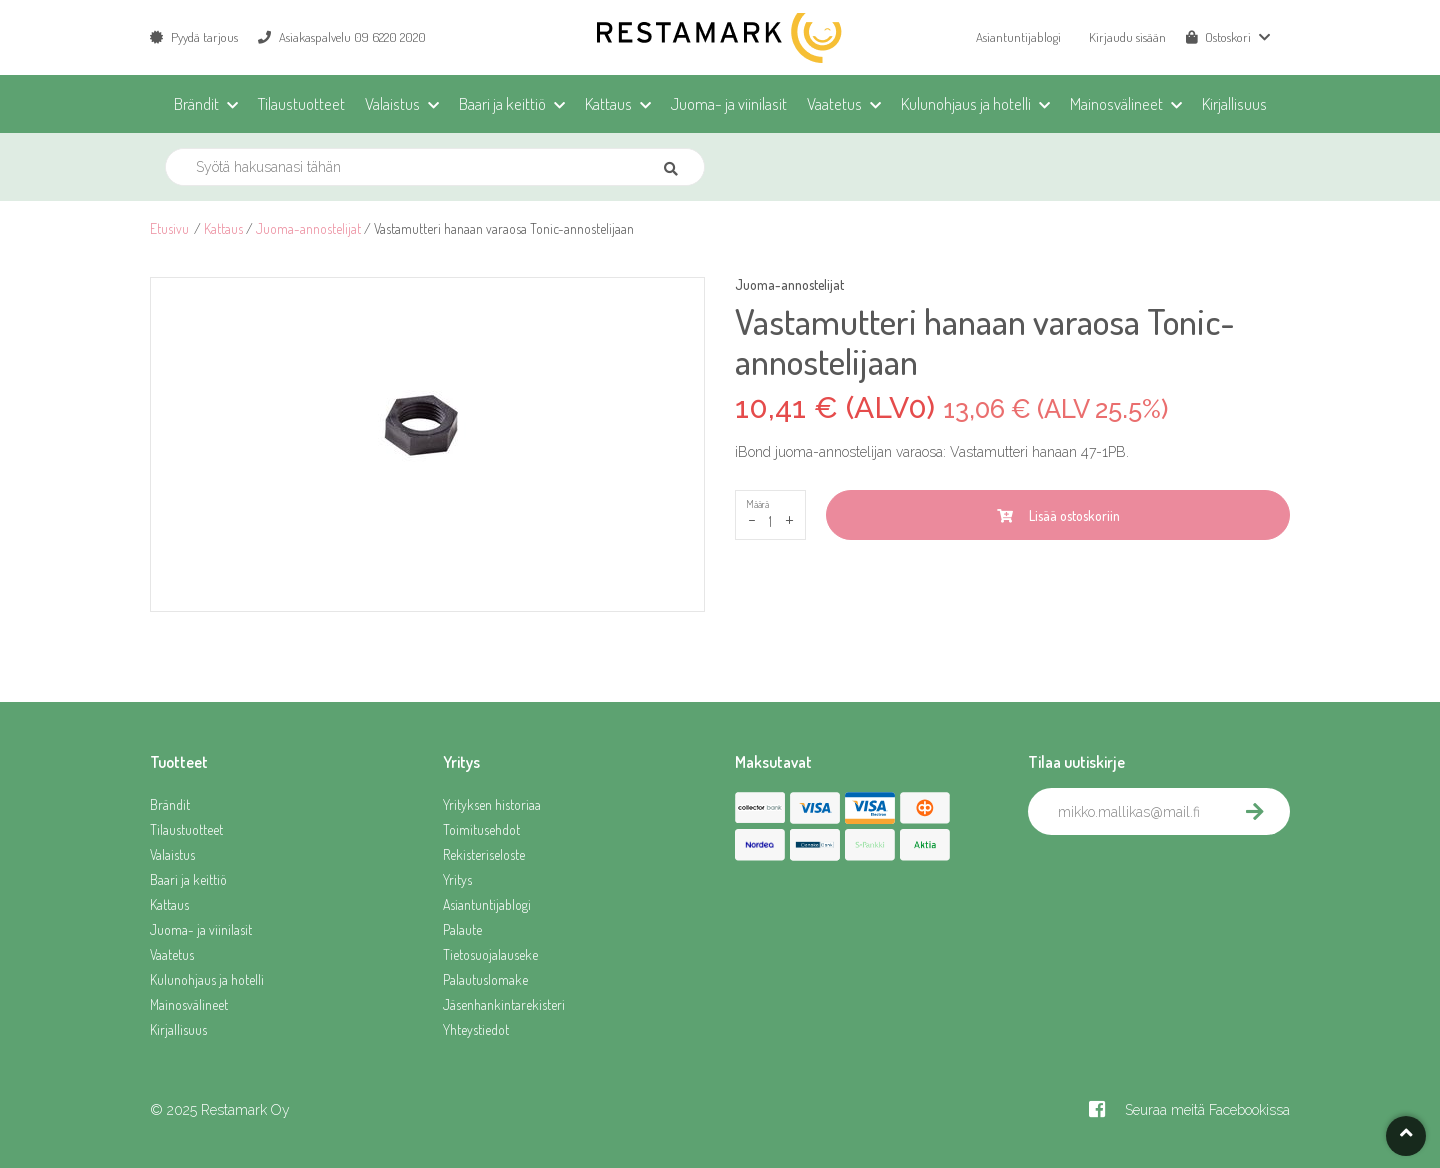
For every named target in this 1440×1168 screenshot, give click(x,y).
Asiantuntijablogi (1018, 37)
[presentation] (1180, 879)
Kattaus (223, 228)
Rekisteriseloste (484, 854)
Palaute (462, 929)
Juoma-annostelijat (308, 228)
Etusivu (169, 228)
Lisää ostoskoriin (1058, 515)
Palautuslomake (485, 979)
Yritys (457, 879)
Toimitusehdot (481, 829)
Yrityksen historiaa (492, 804)
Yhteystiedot (476, 1029)
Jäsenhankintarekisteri (504, 1004)
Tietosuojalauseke (490, 954)
